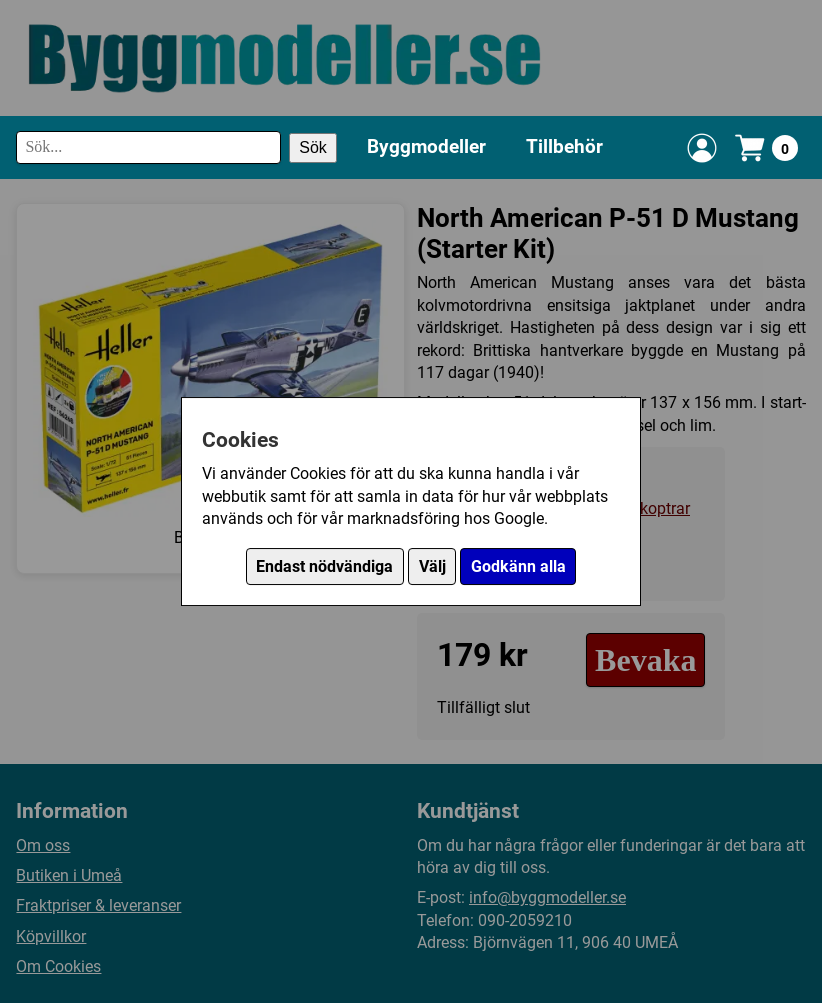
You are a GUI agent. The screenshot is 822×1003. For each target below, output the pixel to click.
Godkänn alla (518, 566)
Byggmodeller (426, 146)
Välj (432, 566)
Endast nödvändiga (324, 566)
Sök (313, 147)
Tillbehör (564, 146)
